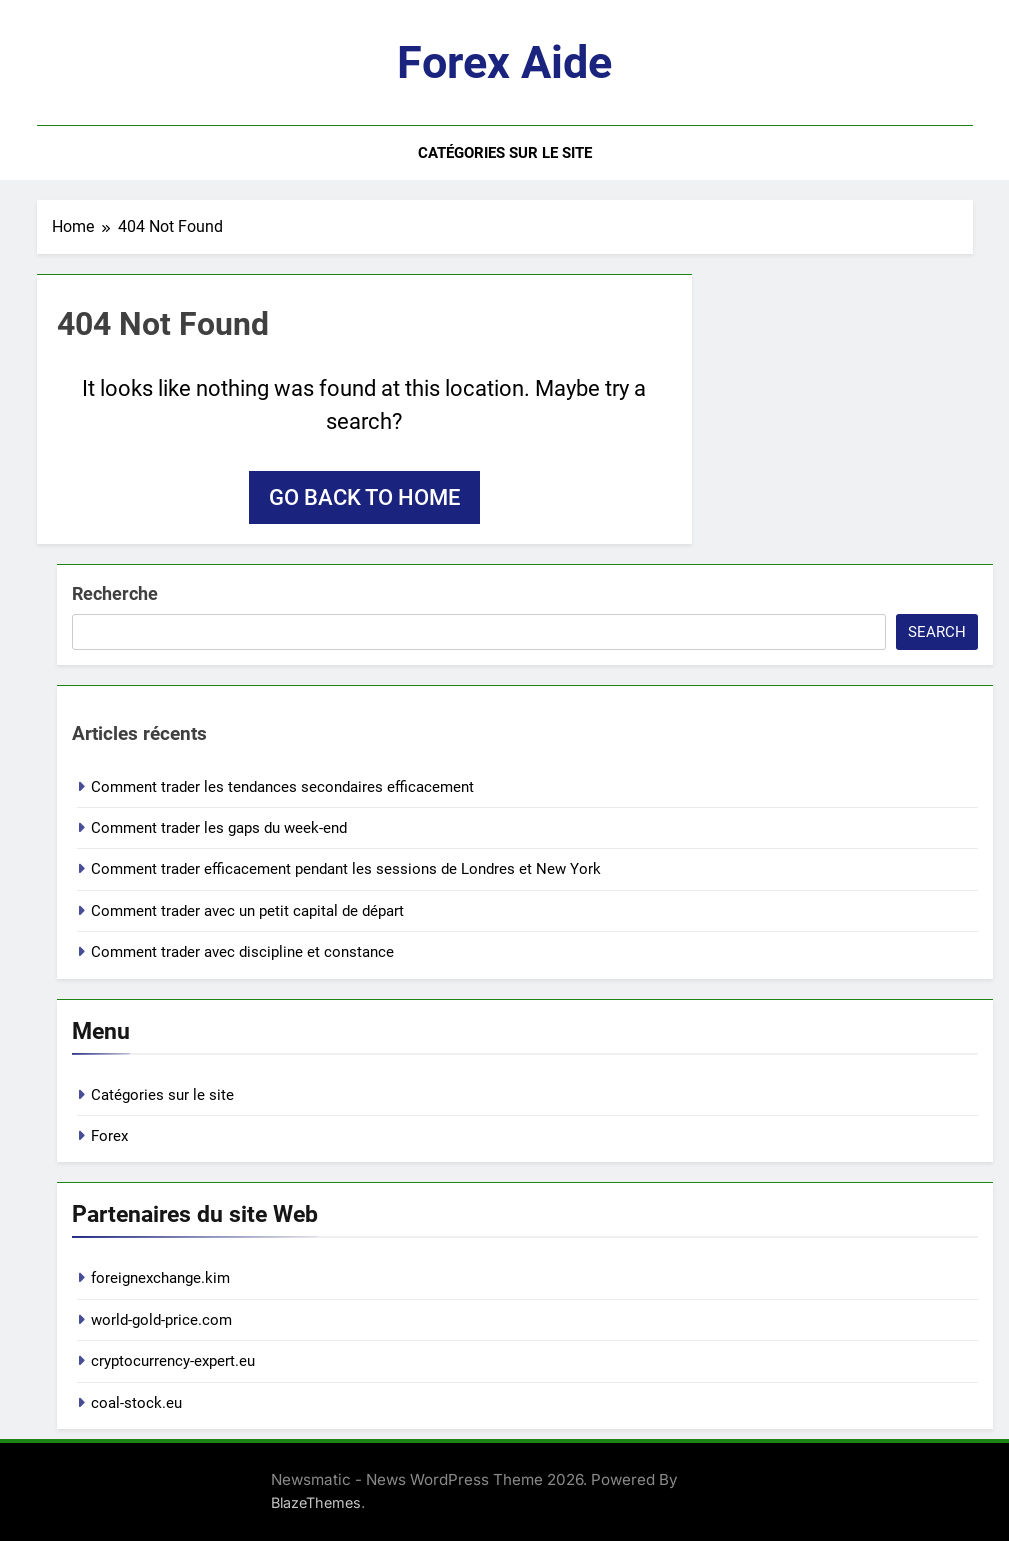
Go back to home (364, 497)
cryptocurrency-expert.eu (173, 1361)
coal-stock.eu (136, 1403)
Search (937, 632)
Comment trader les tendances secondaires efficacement (282, 787)
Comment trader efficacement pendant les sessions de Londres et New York (346, 869)
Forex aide (504, 62)
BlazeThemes (316, 1502)
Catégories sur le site (505, 153)
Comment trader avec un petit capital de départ (247, 911)
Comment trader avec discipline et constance (242, 952)
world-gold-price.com (161, 1320)
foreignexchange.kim (160, 1278)
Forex (109, 1136)
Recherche (115, 593)
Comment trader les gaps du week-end (219, 828)
